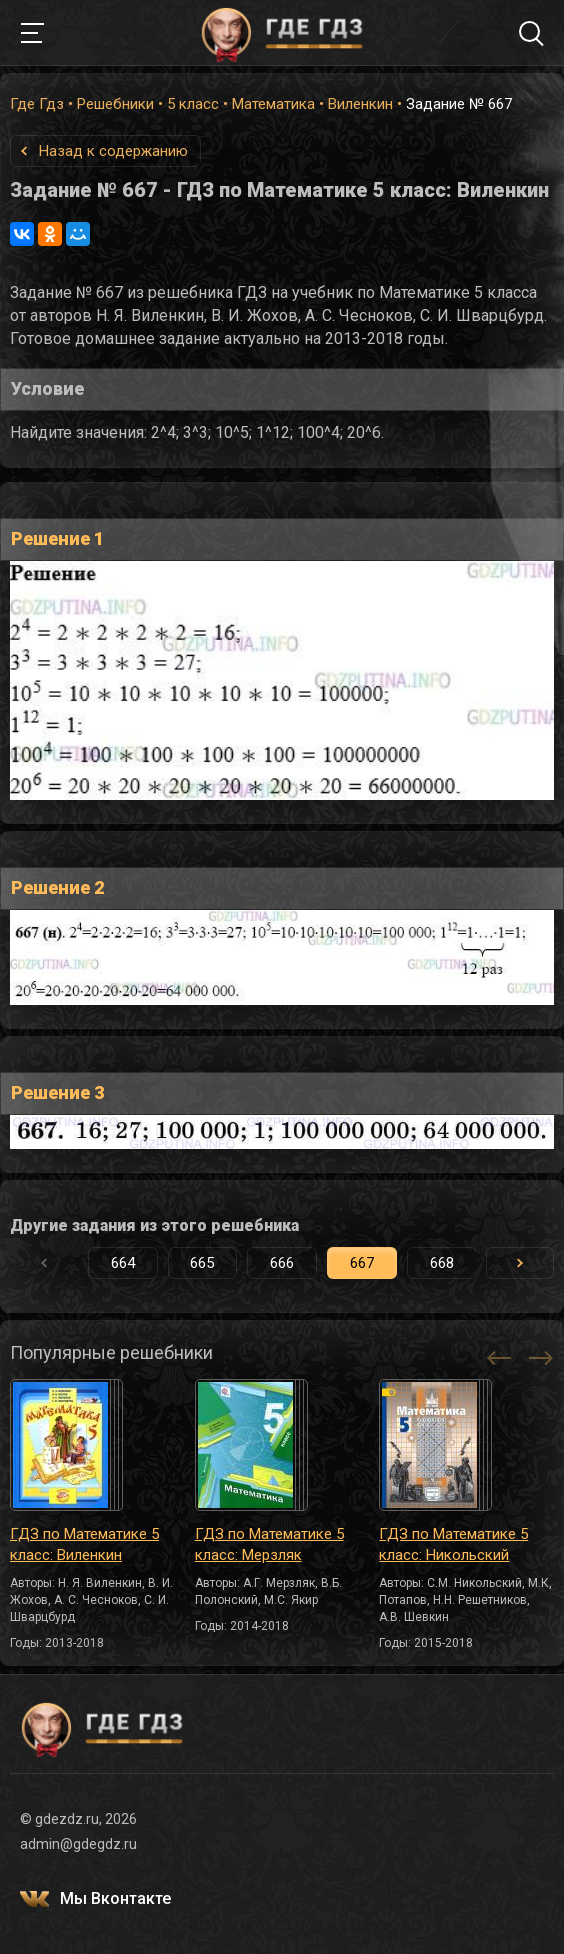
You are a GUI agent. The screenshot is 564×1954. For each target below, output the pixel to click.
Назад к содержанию (113, 151)
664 (123, 1263)
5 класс (193, 104)
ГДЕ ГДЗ (282, 33)
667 (362, 1263)
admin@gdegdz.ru (78, 1844)
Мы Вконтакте (115, 1898)
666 (282, 1263)
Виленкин (360, 104)
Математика (273, 104)
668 (442, 1263)
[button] (520, 1263)
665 (202, 1263)
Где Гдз (37, 104)
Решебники (115, 104)
